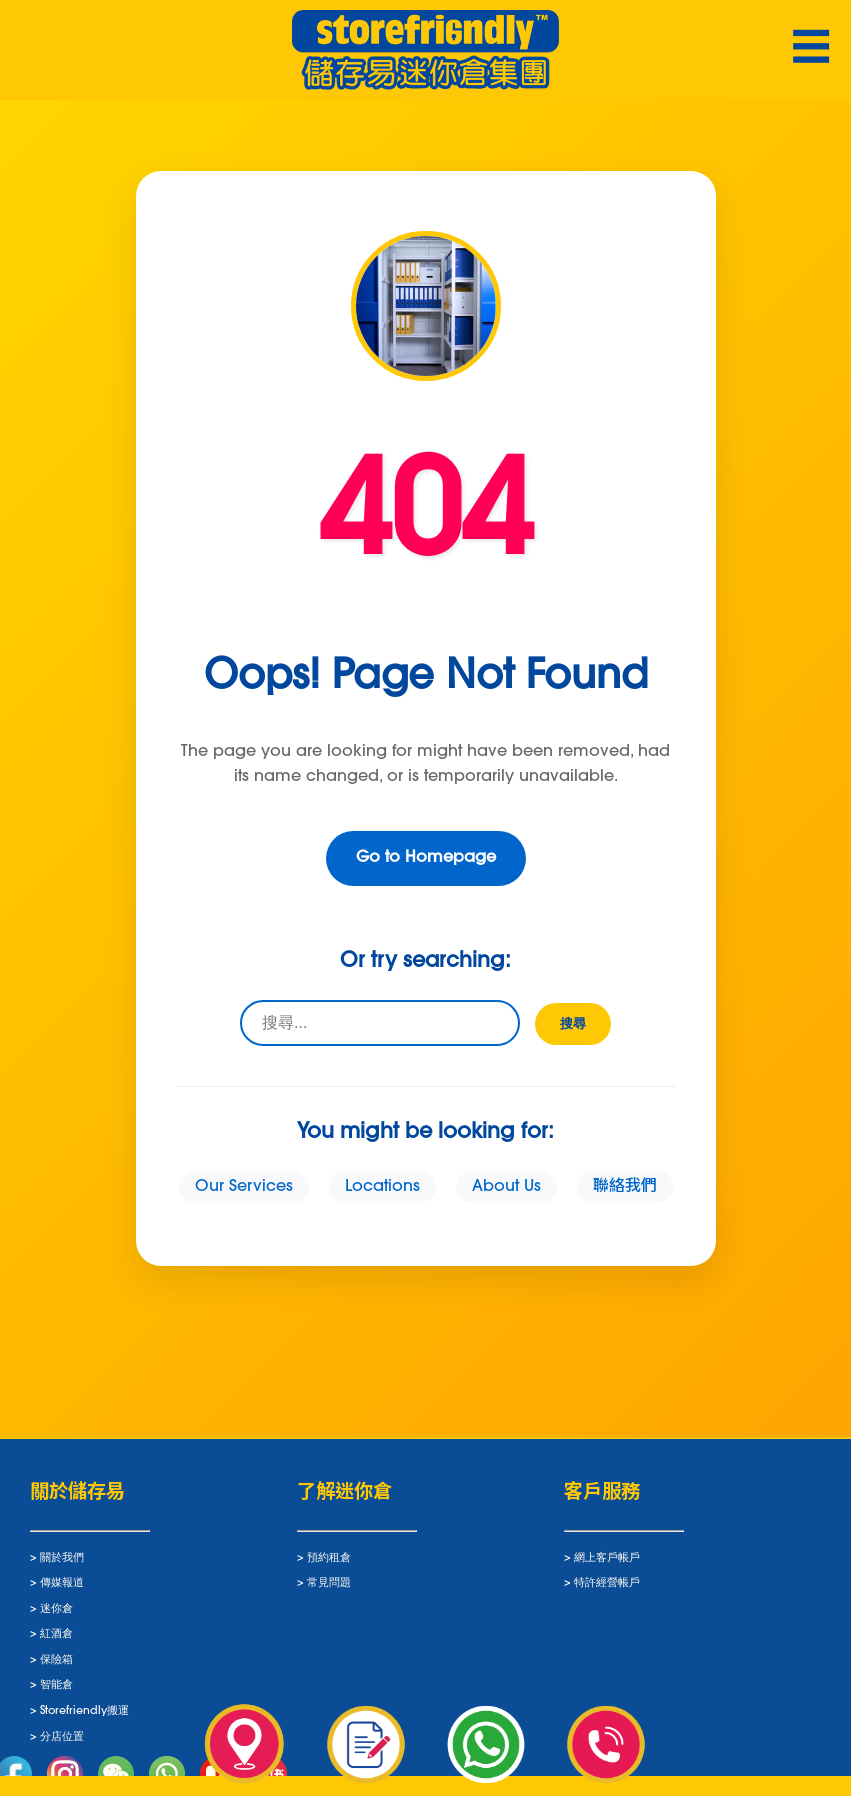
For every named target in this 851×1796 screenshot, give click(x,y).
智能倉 (56, 1692)
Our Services (244, 1187)
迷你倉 (56, 1615)
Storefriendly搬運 (84, 1718)
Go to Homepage (426, 858)
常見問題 (329, 1590)
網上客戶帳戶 (607, 1564)
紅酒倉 (56, 1641)
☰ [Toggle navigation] (811, 51)
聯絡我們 (625, 1187)
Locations (382, 1187)
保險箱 (56, 1666)
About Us (506, 1187)
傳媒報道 (62, 1590)
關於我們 (62, 1564)
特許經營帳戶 (607, 1590)
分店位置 (62, 1743)
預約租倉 (329, 1564)
